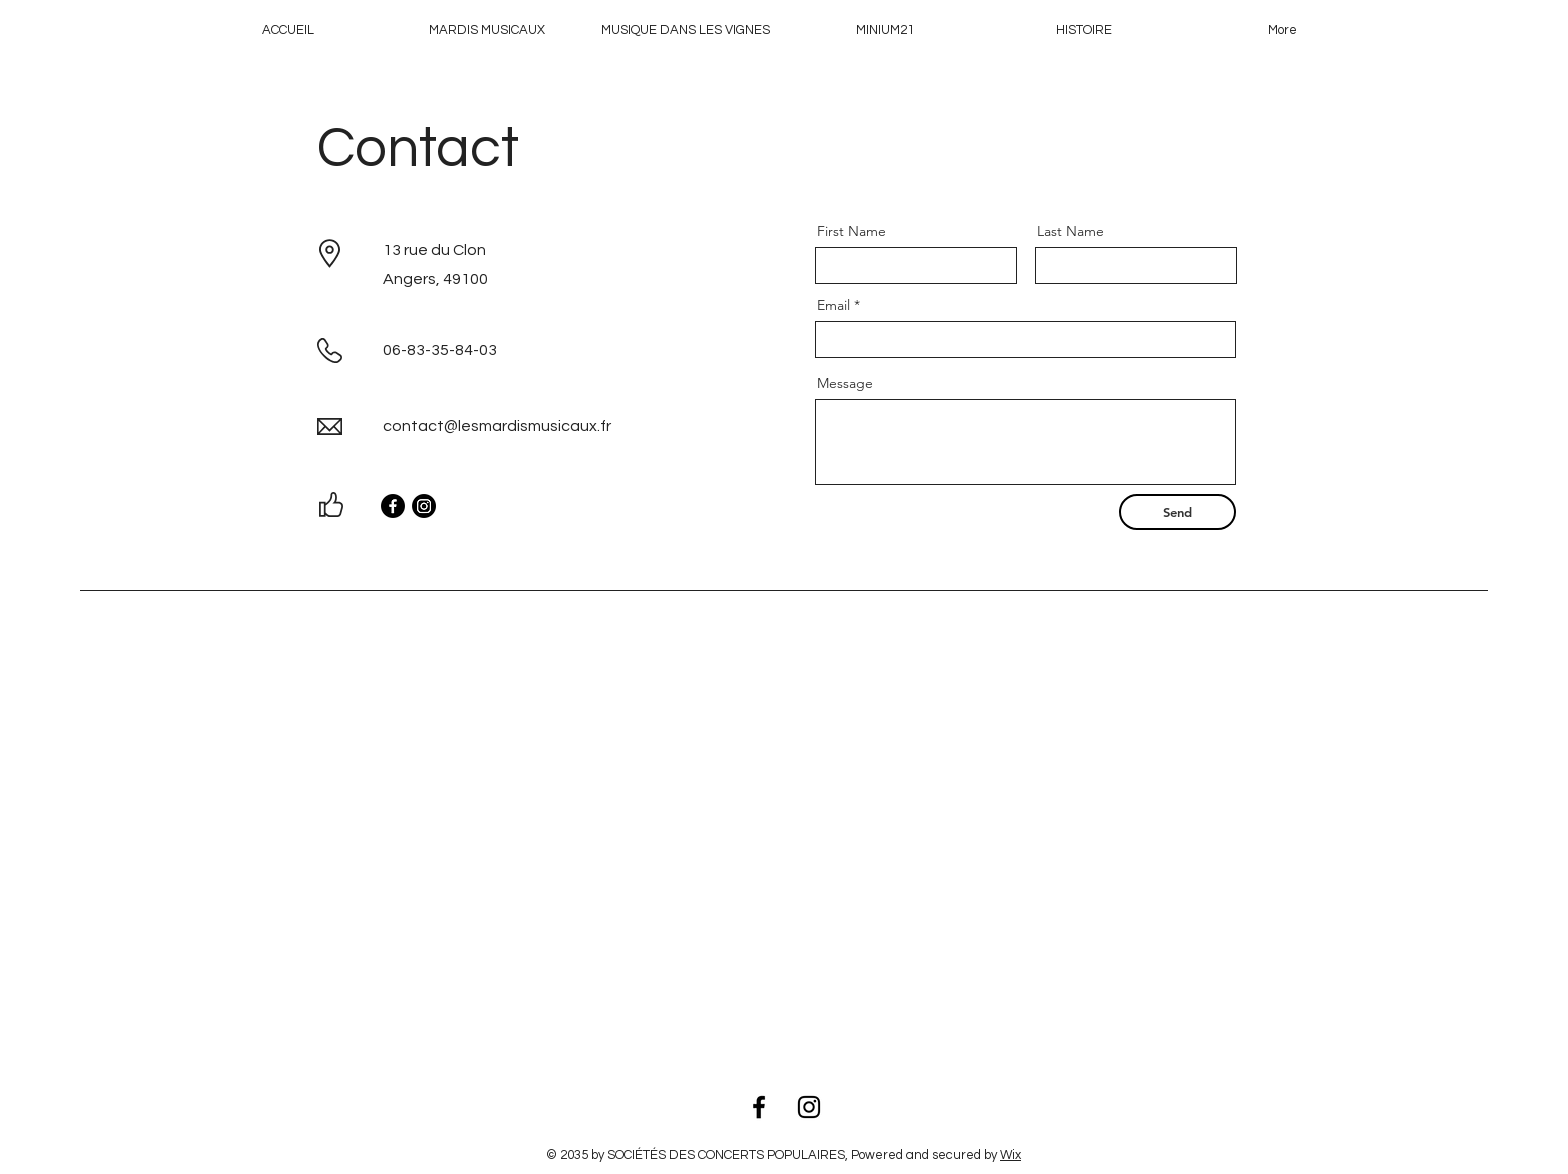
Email (833, 305)
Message (845, 383)
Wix (1010, 1155)
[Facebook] (393, 506)
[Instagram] (424, 506)
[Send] (1177, 512)
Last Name (1070, 231)
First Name (851, 231)
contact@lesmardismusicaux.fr (497, 426)
